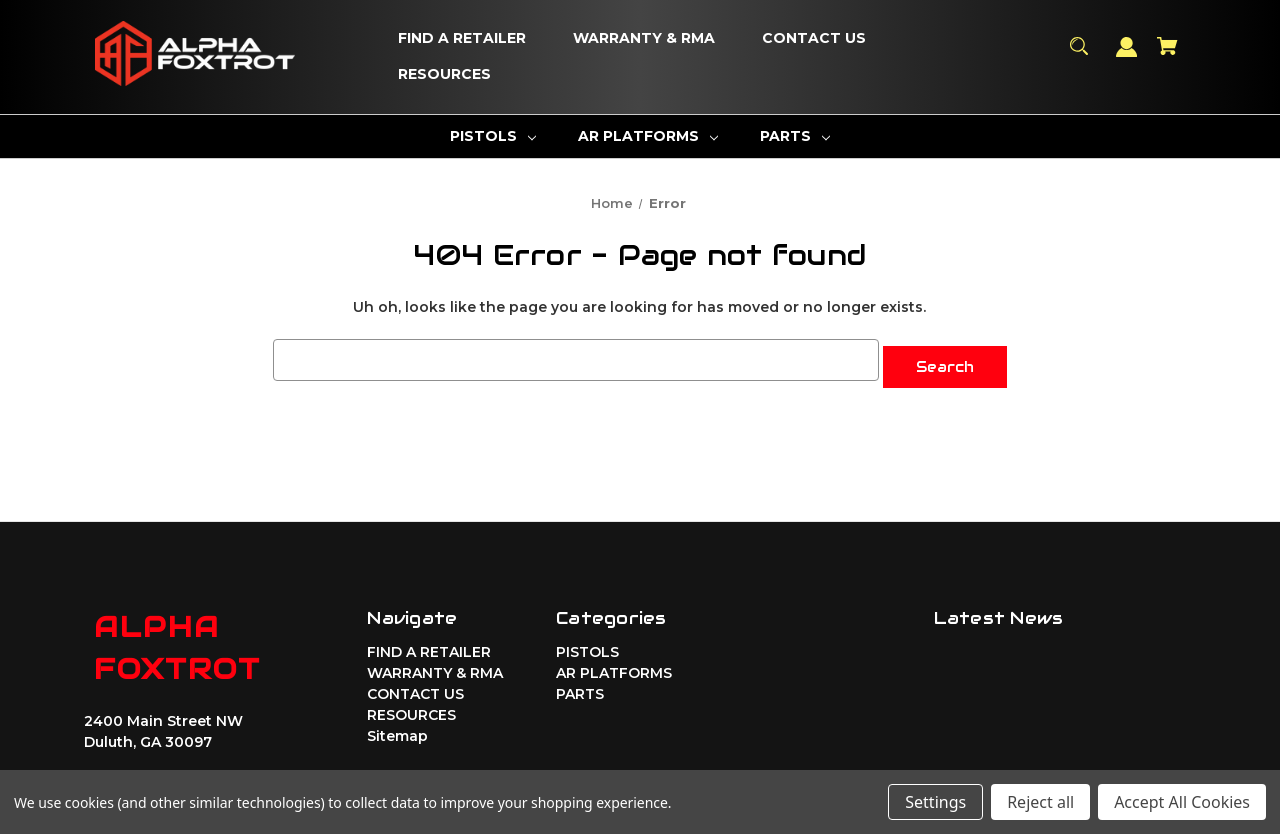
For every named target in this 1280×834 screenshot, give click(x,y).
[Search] (1079, 55)
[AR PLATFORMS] (648, 136)
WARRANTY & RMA (435, 667)
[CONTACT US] (814, 39)
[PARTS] (795, 136)
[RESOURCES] (444, 75)
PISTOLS (587, 646)
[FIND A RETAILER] (462, 39)
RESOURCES (411, 709)
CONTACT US (415, 688)
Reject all (1040, 802)
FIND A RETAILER (429, 646)
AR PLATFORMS (614, 667)
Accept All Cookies (1182, 802)
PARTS (580, 688)
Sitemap (397, 730)
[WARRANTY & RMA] (644, 39)
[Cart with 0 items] (1168, 55)
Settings (935, 802)
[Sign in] (1127, 56)
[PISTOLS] (493, 136)
